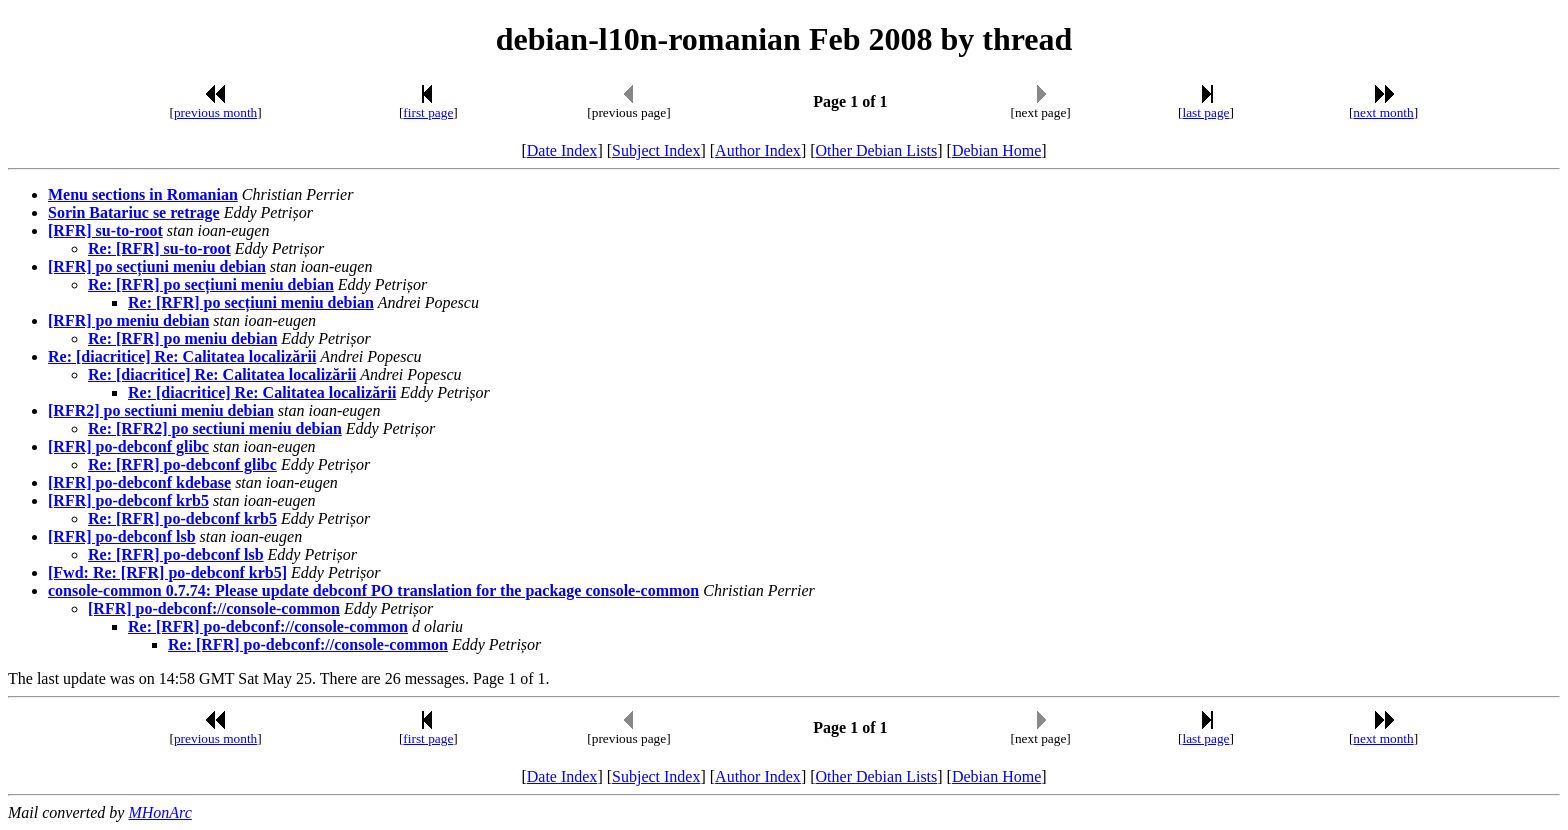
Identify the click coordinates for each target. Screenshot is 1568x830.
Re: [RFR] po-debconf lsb (176, 554)
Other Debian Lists (877, 150)
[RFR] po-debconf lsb (122, 536)
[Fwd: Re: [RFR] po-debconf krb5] (167, 572)
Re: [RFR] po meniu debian (182, 338)
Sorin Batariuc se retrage (134, 212)
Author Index (758, 150)
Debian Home (996, 150)
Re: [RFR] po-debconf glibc (182, 464)
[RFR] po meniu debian (128, 320)
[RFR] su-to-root (105, 230)
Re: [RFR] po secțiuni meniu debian (211, 284)
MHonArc (159, 812)
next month (1383, 112)
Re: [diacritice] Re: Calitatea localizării (182, 356)
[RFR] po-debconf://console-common (214, 608)
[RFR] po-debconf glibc (128, 446)
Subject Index (656, 150)
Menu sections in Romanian (143, 194)
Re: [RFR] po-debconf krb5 (182, 518)
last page (1206, 112)
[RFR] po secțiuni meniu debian (157, 266)
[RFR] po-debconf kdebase (139, 482)
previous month (215, 112)
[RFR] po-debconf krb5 (128, 500)
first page (428, 112)
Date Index (562, 150)
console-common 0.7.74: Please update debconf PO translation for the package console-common (373, 590)
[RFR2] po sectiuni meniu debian (161, 410)
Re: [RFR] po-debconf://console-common (268, 626)
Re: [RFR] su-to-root (159, 248)
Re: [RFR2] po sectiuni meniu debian (215, 428)
